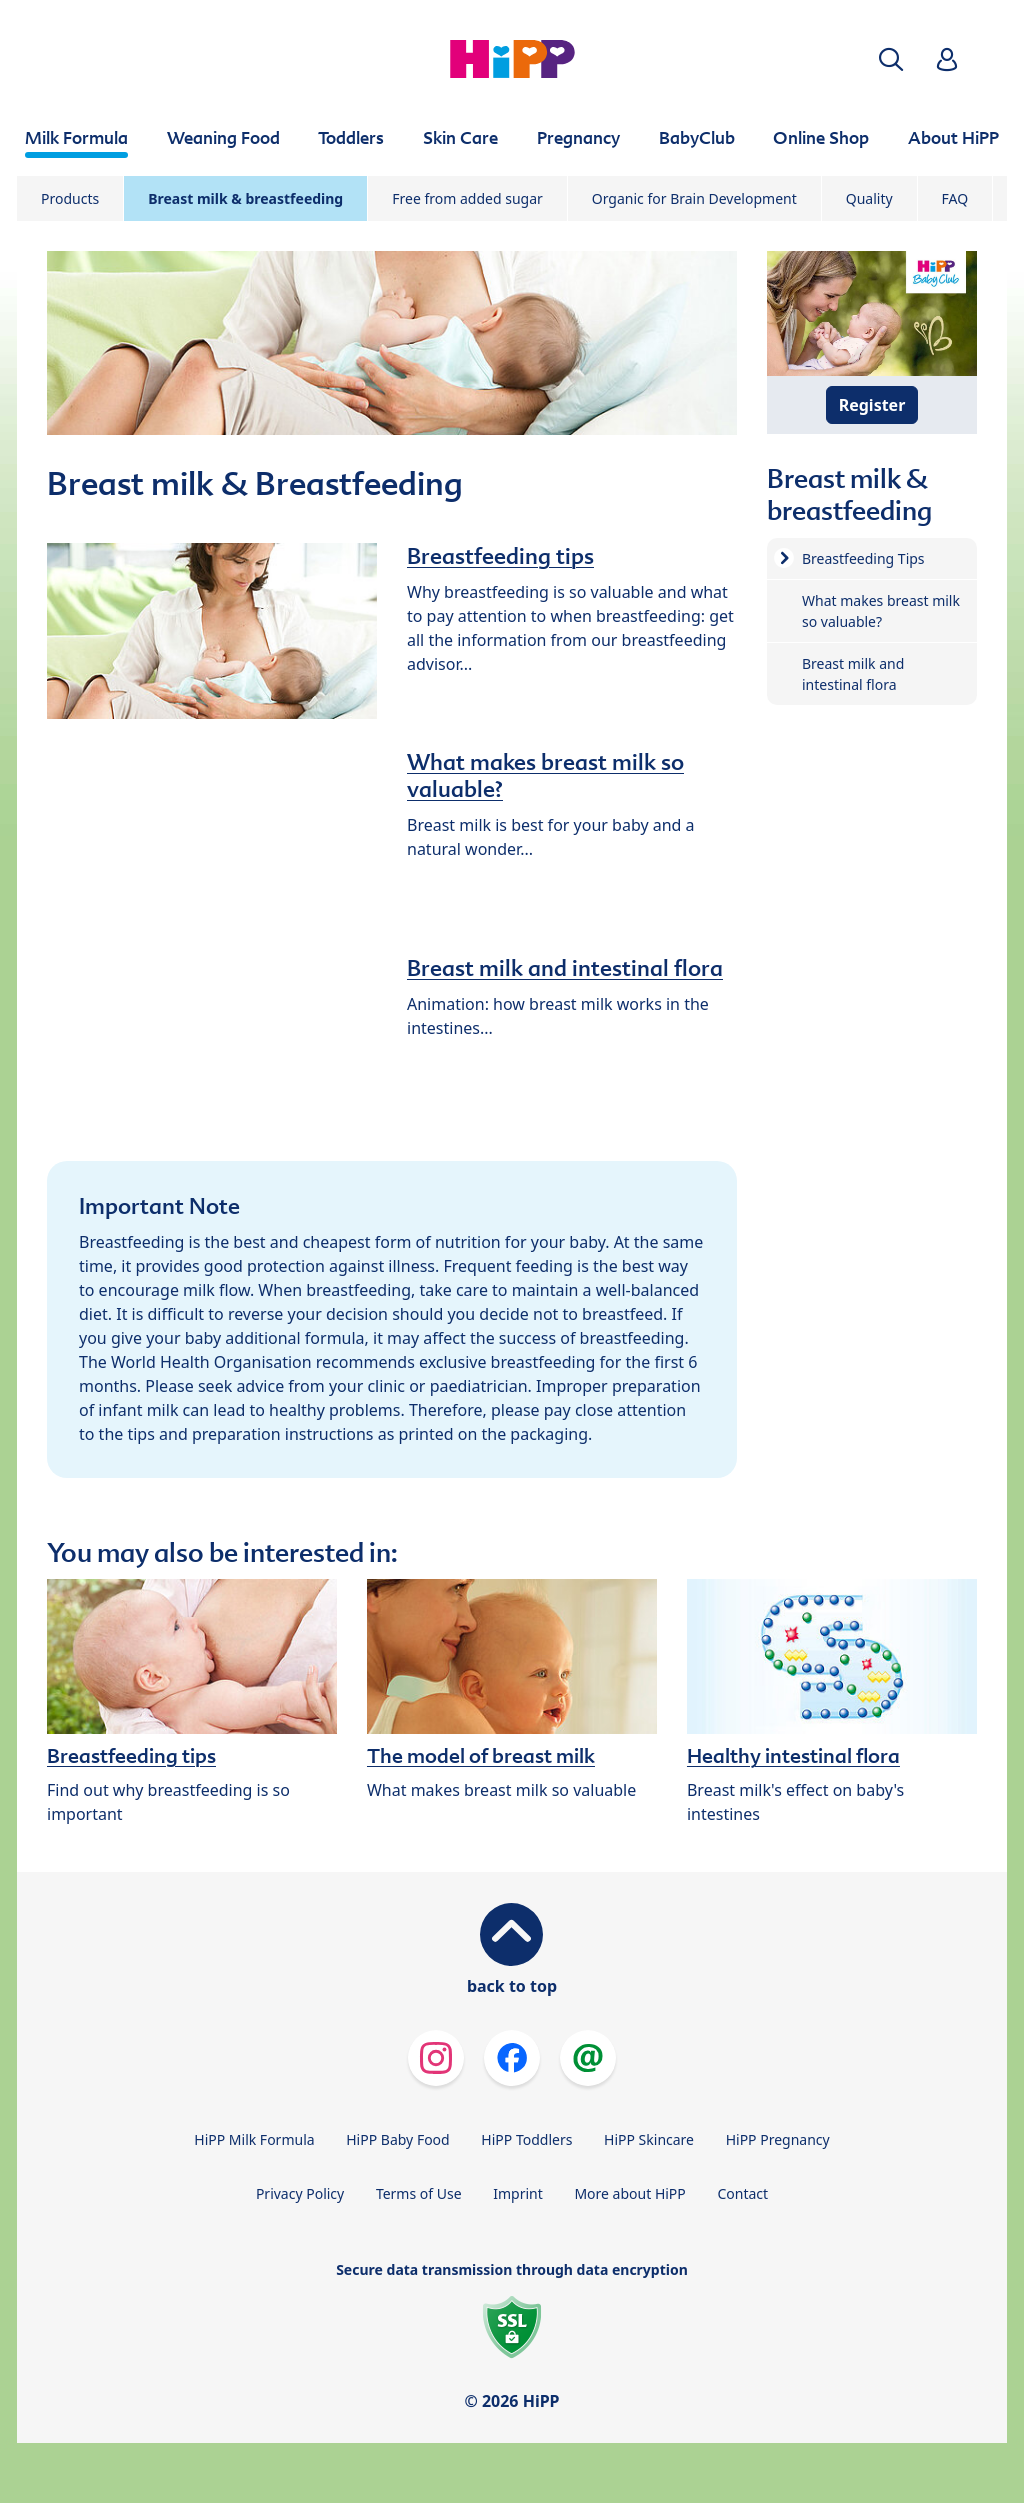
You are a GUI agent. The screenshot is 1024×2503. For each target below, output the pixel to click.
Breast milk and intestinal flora (565, 968)
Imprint (518, 2193)
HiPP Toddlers (526, 2139)
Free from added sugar (467, 198)
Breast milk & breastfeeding (245, 198)
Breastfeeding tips (500, 556)
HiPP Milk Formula (254, 2139)
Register (872, 405)
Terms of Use (419, 2193)
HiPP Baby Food (397, 2139)
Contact (742, 2193)
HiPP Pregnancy (778, 2139)
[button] (891, 59)
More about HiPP (629, 2193)
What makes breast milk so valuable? (545, 775)
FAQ (955, 198)
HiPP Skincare (649, 2139)
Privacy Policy (300, 2193)
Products (70, 198)
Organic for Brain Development (694, 198)
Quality (869, 198)
